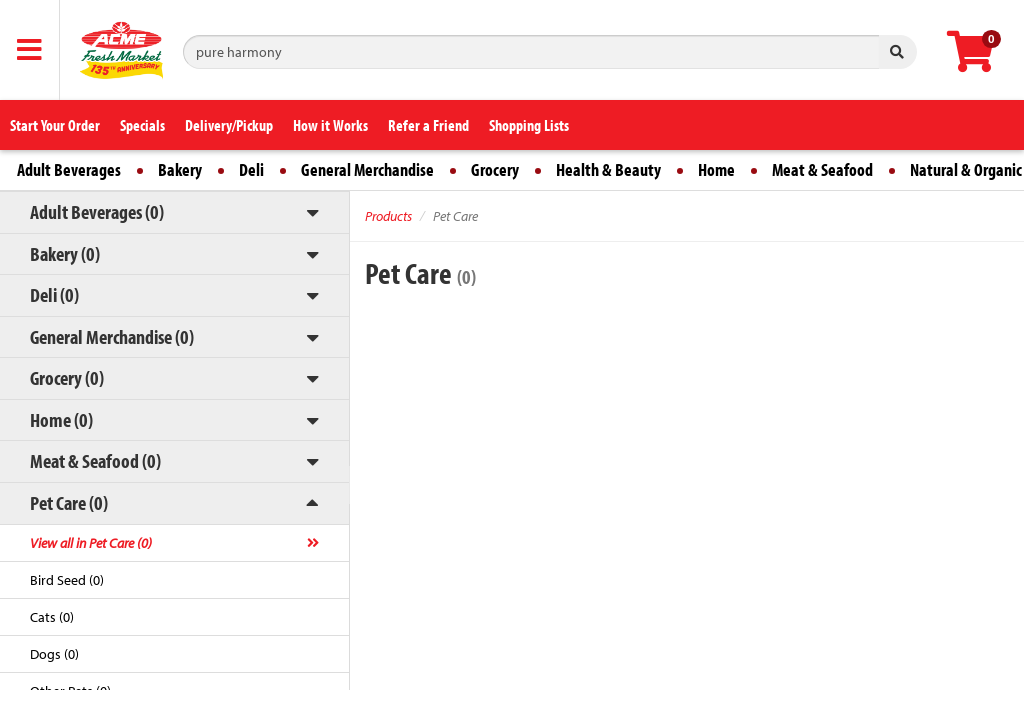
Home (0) (61, 419)
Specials (142, 125)
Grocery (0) (67, 377)
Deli (251, 169)
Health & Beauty (608, 169)
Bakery (180, 169)
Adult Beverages (69, 169)
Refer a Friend (428, 125)
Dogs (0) (54, 654)
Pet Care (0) (69, 502)
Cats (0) (52, 617)
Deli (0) (54, 294)
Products (388, 216)
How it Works (330, 125)
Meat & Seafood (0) (95, 460)
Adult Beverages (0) (97, 211)
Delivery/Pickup (229, 125)
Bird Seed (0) (67, 580)
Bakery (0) (65, 253)
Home (716, 169)
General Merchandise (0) (112, 336)
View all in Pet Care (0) (91, 543)
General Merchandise (367, 169)
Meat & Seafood (822, 169)
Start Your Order (55, 125)
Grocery (495, 169)
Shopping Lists (529, 125)
